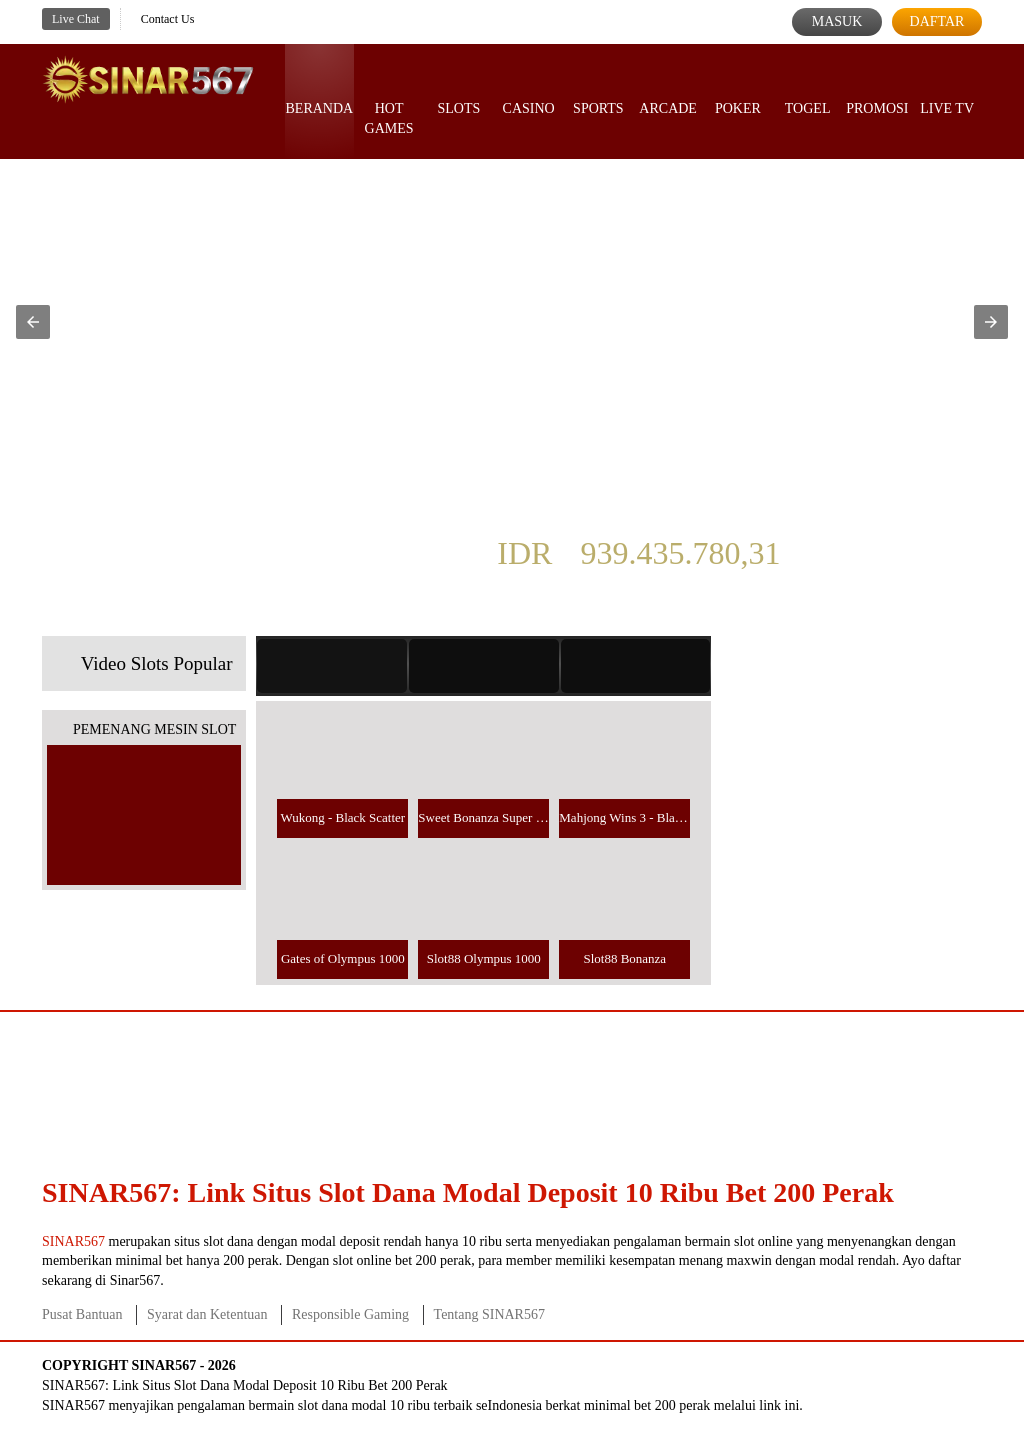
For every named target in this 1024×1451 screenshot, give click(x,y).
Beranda (320, 90)
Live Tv (947, 90)
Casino (529, 90)
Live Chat (76, 19)
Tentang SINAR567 (489, 1314)
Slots (458, 90)
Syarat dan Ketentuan (207, 1314)
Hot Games (389, 100)
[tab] (332, 666)
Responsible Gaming (350, 1314)
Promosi (877, 90)
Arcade (668, 90)
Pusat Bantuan (82, 1314)
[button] (33, 322)
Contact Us (168, 19)
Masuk (837, 21)
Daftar (937, 21)
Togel (808, 90)
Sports (598, 90)
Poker (738, 90)
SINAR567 (73, 1241)
